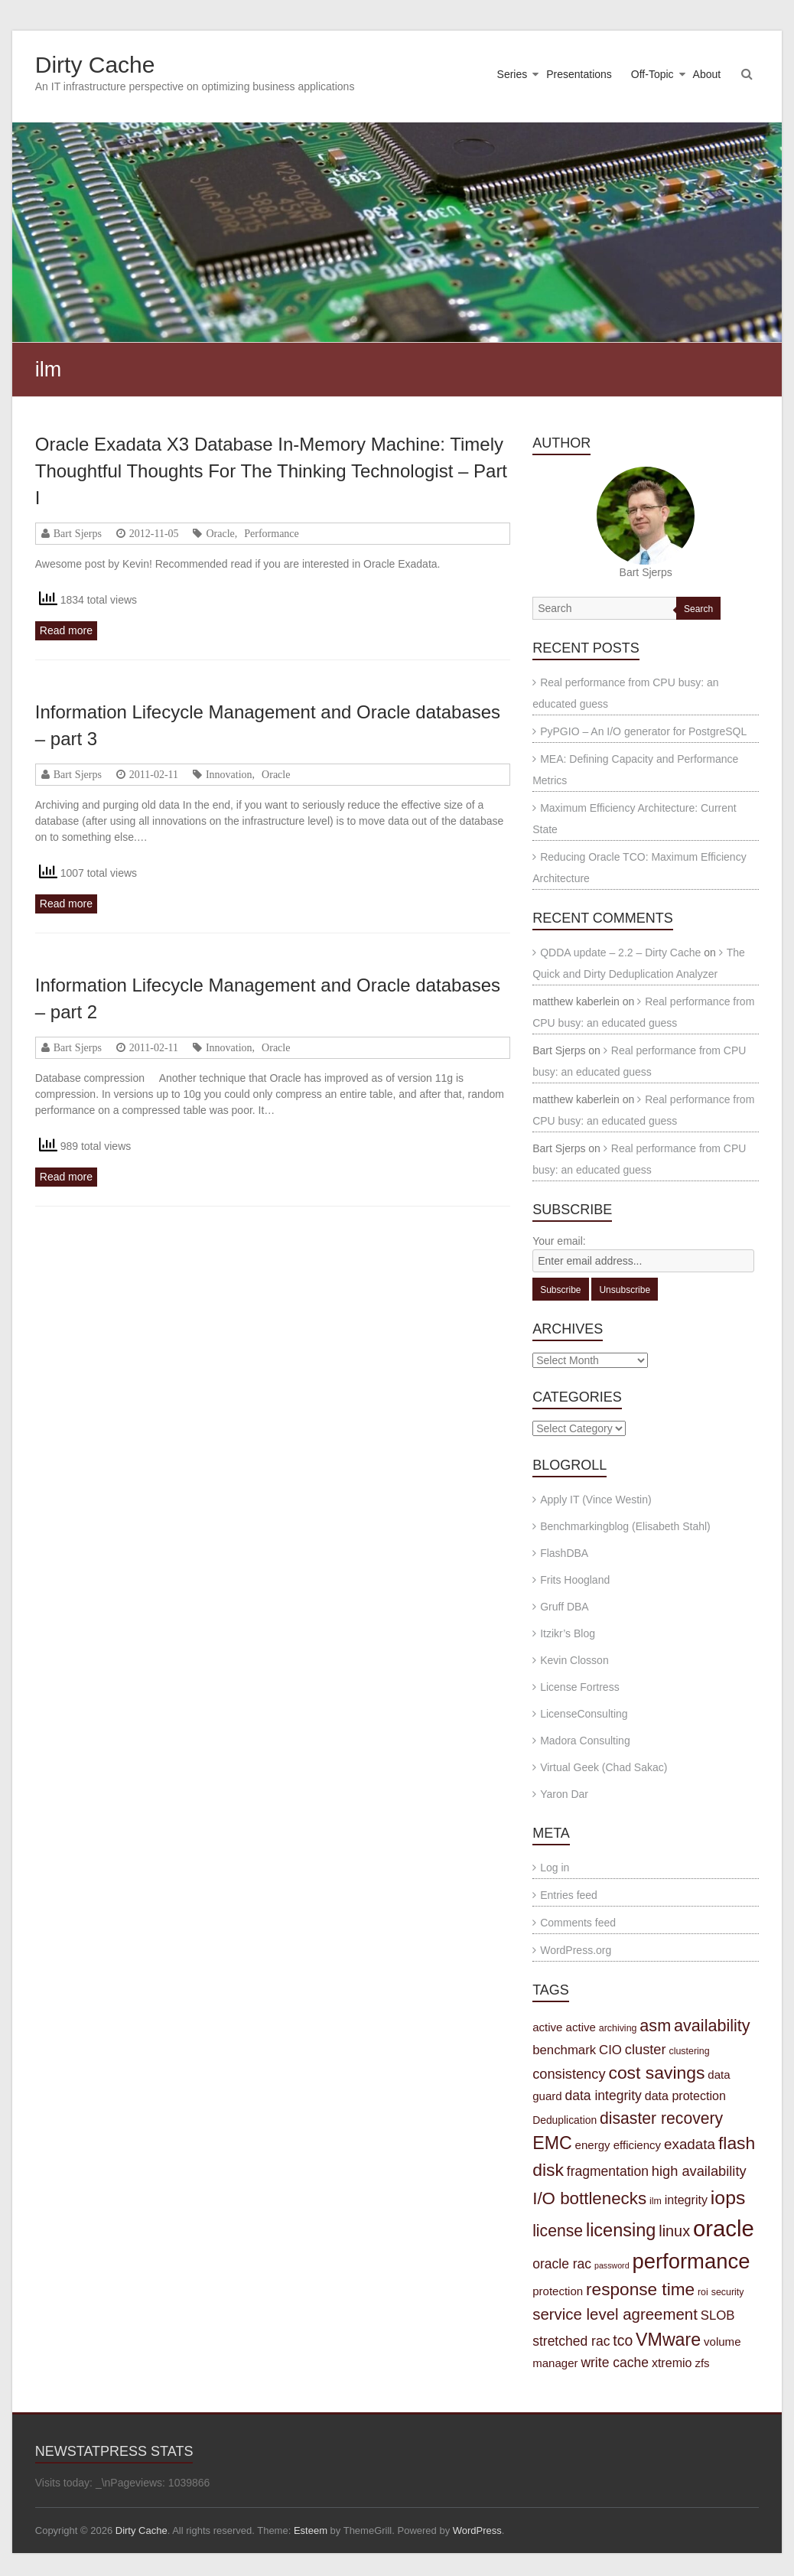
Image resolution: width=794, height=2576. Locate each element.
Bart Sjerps (78, 533)
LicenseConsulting (583, 1714)
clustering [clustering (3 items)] (689, 2051)
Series (512, 74)
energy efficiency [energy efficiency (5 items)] (618, 2144)
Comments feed (578, 1923)
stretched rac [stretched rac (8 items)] (571, 2341)
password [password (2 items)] (612, 2265)
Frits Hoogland (575, 1580)
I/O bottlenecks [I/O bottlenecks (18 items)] (589, 2198)
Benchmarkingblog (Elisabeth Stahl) (625, 1526)
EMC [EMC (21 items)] (552, 2143)
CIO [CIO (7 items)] (610, 2050)
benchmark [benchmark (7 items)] (564, 2050)
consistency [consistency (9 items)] (568, 2074)
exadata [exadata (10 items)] (689, 2144)
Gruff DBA (564, 1607)
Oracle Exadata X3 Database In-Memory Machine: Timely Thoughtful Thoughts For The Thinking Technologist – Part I (271, 471)
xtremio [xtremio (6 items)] (672, 2362)
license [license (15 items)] (557, 2230)
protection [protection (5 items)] (557, 2291)
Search (698, 609)
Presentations (579, 74)
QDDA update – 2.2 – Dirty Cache (620, 952)
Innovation (229, 774)
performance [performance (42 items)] (691, 2261)
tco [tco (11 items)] (623, 2340)
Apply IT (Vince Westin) (596, 1499)
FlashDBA (564, 1553)
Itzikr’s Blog (567, 1633)
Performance (271, 533)
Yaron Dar (564, 1794)
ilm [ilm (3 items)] (655, 2201)
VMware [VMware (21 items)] (668, 2340)
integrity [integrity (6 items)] (686, 2199)
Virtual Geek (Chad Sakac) (603, 1767)
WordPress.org (575, 1950)
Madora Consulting (585, 1740)
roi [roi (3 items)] (703, 2292)
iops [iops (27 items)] (728, 2197)
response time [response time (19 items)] (640, 2289)
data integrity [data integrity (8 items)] (603, 2095)
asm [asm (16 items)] (655, 2025)
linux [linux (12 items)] (674, 2231)
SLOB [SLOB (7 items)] (718, 2315)
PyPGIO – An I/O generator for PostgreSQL (643, 731)
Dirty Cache (95, 64)
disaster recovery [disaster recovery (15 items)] (661, 2118)
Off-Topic (652, 74)
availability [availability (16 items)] (712, 2025)
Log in (554, 1867)
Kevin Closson (574, 1660)
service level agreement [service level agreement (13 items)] (615, 2314)
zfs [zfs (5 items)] (702, 2362)
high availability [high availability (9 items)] (699, 2171)
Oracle (220, 533)
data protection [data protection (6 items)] (685, 2095)
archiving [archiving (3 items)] (618, 2028)
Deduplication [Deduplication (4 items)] (564, 2120)
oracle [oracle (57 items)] (723, 2228)
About (707, 74)
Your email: (559, 1241)
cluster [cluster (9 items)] (645, 2049)
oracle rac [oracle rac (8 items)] (561, 2264)
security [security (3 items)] (727, 2292)
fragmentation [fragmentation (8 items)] (608, 2171)
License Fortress (579, 1687)
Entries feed (568, 1895)
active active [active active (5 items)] (564, 2027)
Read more (66, 630)
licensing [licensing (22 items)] (621, 2230)
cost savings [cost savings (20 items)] (656, 2073)
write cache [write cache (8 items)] (615, 2362)
